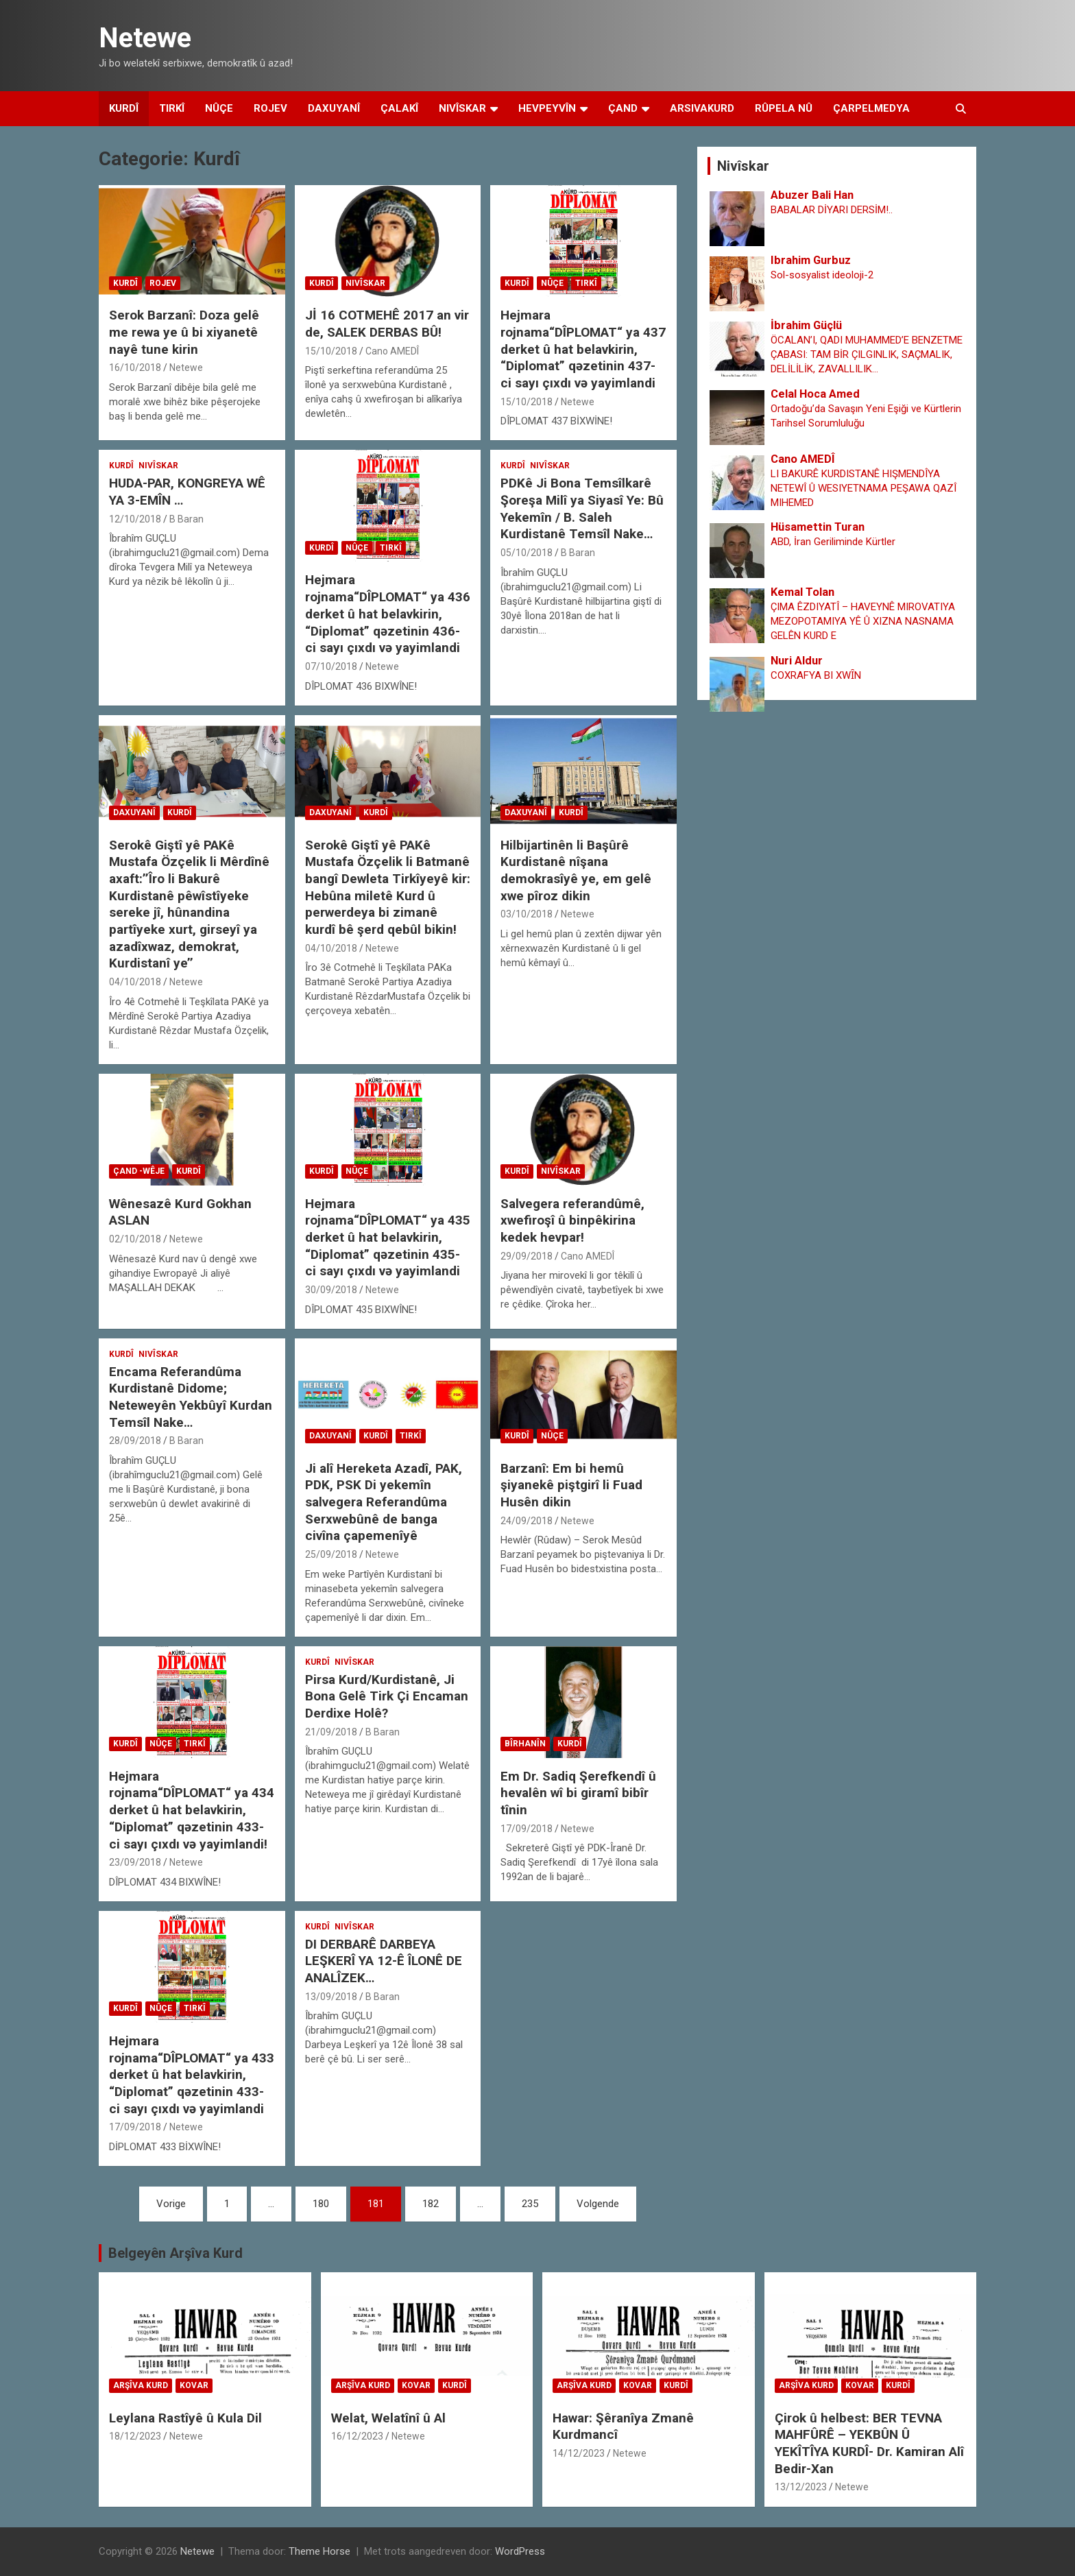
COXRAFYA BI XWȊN (816, 675)
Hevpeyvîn (547, 108)
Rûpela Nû (783, 108)
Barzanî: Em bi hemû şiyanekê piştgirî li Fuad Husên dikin (571, 1485)
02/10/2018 (135, 1238)
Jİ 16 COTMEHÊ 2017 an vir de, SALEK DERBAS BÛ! (387, 323)
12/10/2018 (135, 519)
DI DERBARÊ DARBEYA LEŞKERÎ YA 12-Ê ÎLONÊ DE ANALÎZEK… (383, 1961)
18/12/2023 (135, 2436)
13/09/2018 (331, 1996)
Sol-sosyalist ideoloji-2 (822, 275)
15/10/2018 (331, 351)
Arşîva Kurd (140, 2385)
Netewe (145, 38)
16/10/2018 (135, 367)
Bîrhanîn (525, 1743)
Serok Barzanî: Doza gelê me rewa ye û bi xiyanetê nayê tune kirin (184, 332)
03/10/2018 (526, 913)
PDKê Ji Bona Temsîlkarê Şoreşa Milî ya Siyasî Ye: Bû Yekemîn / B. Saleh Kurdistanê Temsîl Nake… (582, 508)
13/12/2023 (801, 2486)
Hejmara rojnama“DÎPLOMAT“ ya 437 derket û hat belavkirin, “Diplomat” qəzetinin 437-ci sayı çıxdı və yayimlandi (583, 349)
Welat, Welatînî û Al (388, 2418)
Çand (623, 108)
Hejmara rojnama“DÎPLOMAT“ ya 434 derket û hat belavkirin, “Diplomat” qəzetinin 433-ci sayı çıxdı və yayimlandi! (191, 1810)
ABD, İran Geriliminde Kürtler (833, 541)
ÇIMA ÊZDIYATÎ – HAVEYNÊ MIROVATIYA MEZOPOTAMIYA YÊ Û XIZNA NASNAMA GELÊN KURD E (863, 621)
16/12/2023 (357, 2436)
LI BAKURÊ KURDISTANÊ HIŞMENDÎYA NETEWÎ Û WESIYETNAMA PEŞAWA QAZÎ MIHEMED (863, 488)
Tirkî (171, 108)
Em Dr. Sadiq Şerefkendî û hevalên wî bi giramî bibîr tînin (578, 1793)
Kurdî (123, 108)
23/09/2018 (135, 1862)
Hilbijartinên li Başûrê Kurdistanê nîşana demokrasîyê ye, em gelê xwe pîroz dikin (575, 870)
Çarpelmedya (871, 108)
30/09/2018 (331, 1289)
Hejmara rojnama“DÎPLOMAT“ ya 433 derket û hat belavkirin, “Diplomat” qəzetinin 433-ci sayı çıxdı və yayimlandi (191, 2075)
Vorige (171, 2204)
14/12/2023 (579, 2453)
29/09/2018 (526, 1256)
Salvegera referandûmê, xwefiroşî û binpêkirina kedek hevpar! (572, 1220)
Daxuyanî (334, 108)
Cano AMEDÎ (392, 351)
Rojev (270, 108)
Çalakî (399, 108)
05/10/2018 (526, 552)
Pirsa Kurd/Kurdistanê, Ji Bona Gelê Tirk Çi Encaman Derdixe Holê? (386, 1696)
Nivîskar (462, 108)
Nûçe (219, 108)
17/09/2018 (526, 1828)
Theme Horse (319, 2551)
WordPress (520, 2551)
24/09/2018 (526, 1520)
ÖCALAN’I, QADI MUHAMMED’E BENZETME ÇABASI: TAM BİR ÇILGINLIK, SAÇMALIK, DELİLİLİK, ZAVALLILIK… (867, 354)
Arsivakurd (702, 108)
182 (430, 2204)
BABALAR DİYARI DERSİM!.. (832, 210)
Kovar (194, 2385)
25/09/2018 (331, 1554)
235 (530, 2204)
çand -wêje (139, 1171)
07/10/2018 (331, 666)
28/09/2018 (135, 1440)
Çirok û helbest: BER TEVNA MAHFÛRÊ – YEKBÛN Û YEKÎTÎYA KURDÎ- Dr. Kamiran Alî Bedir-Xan (869, 2443)
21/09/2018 (331, 1731)
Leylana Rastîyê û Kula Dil (185, 2418)
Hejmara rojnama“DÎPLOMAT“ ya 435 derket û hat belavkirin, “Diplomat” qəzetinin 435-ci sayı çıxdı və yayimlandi (387, 1237)
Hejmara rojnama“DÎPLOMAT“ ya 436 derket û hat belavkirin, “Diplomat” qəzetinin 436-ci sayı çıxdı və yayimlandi (387, 613)
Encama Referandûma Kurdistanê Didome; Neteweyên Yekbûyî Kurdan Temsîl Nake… (190, 1397)
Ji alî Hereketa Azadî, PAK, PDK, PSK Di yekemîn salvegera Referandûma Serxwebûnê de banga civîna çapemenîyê (383, 1502)
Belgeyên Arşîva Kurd (175, 2253)
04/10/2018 (135, 981)
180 (321, 2204)
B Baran (186, 519)
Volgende (598, 2204)
